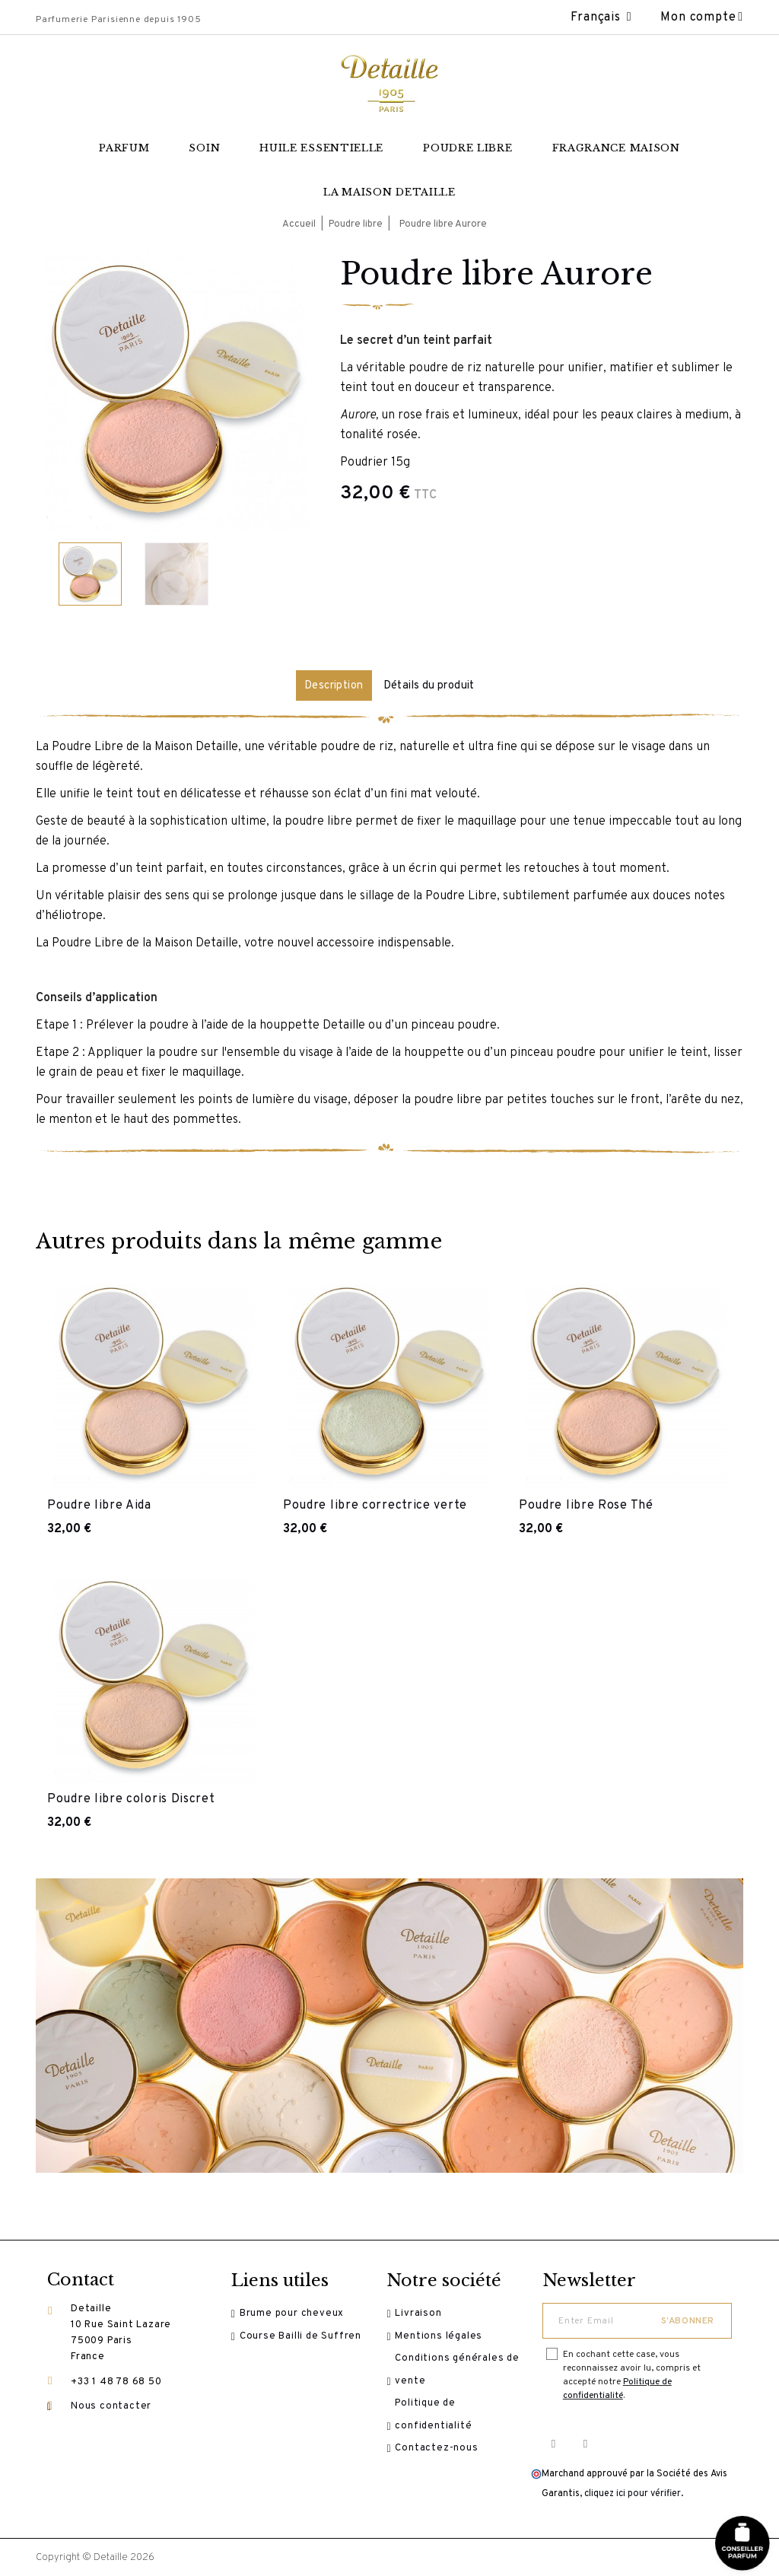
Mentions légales (445, 2340)
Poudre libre (467, 148)
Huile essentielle (321, 148)
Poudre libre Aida (99, 1504)
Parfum (124, 148)
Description (329, 685)
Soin (204, 148)
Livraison (425, 2314)
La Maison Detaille (389, 192)
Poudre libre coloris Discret (131, 1797)
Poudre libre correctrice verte (375, 1504)
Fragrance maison (616, 148)
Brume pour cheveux (298, 2314)
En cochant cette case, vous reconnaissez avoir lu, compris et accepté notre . (632, 2373)
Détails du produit (435, 685)
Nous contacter (111, 2408)
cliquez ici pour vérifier (632, 2493)
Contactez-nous (443, 2469)
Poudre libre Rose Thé (586, 1504)
